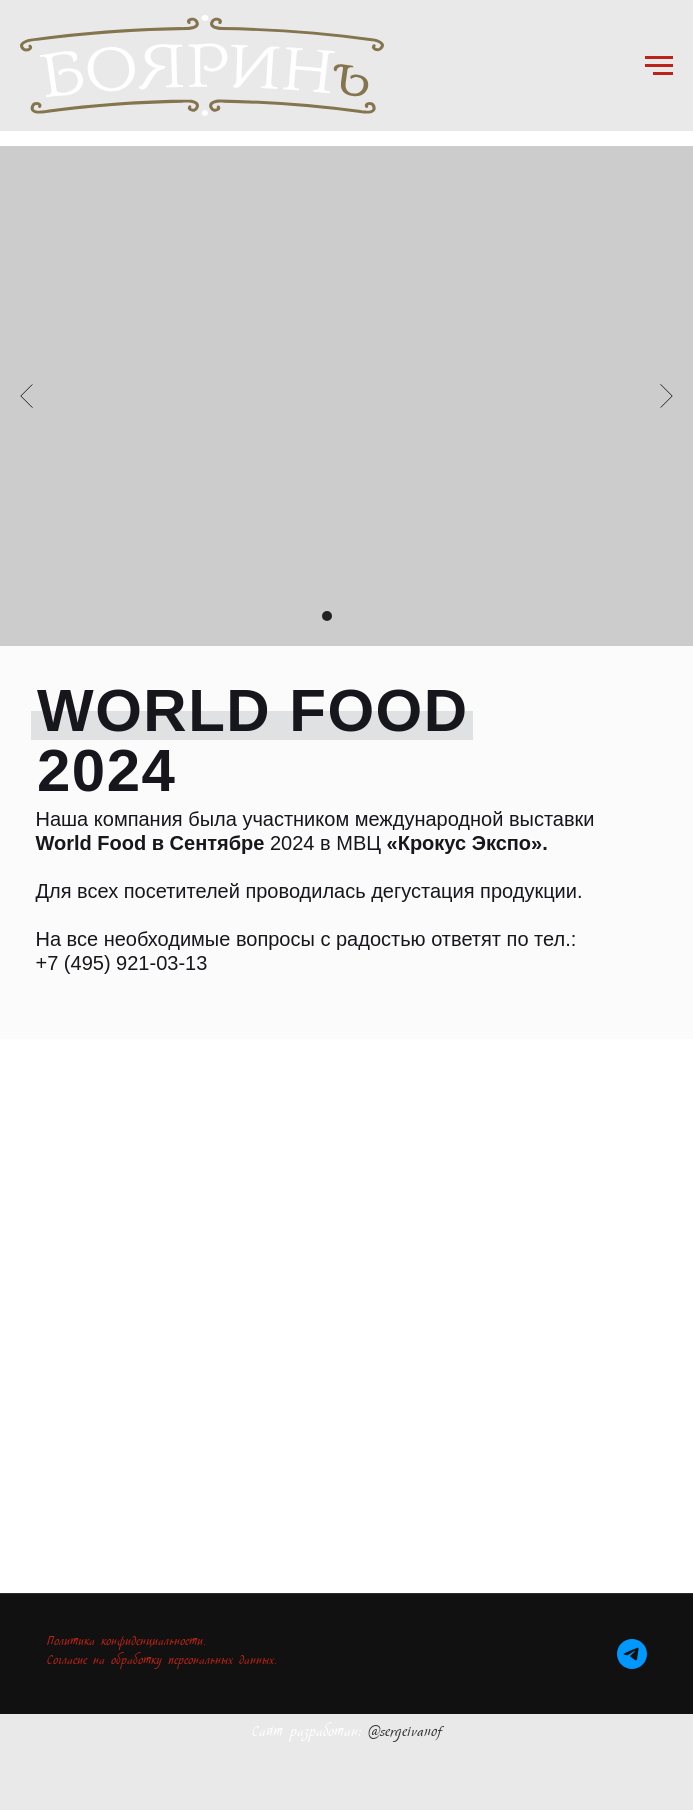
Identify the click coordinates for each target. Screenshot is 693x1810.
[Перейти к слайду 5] (387, 616)
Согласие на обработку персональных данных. (162, 1662)
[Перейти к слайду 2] (327, 616)
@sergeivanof (405, 1734)
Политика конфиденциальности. (126, 1643)
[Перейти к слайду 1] (307, 616)
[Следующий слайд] (666, 396)
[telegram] (632, 1654)
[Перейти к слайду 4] (367, 616)
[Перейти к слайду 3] (347, 616)
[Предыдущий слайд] (26, 396)
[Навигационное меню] (659, 66)
